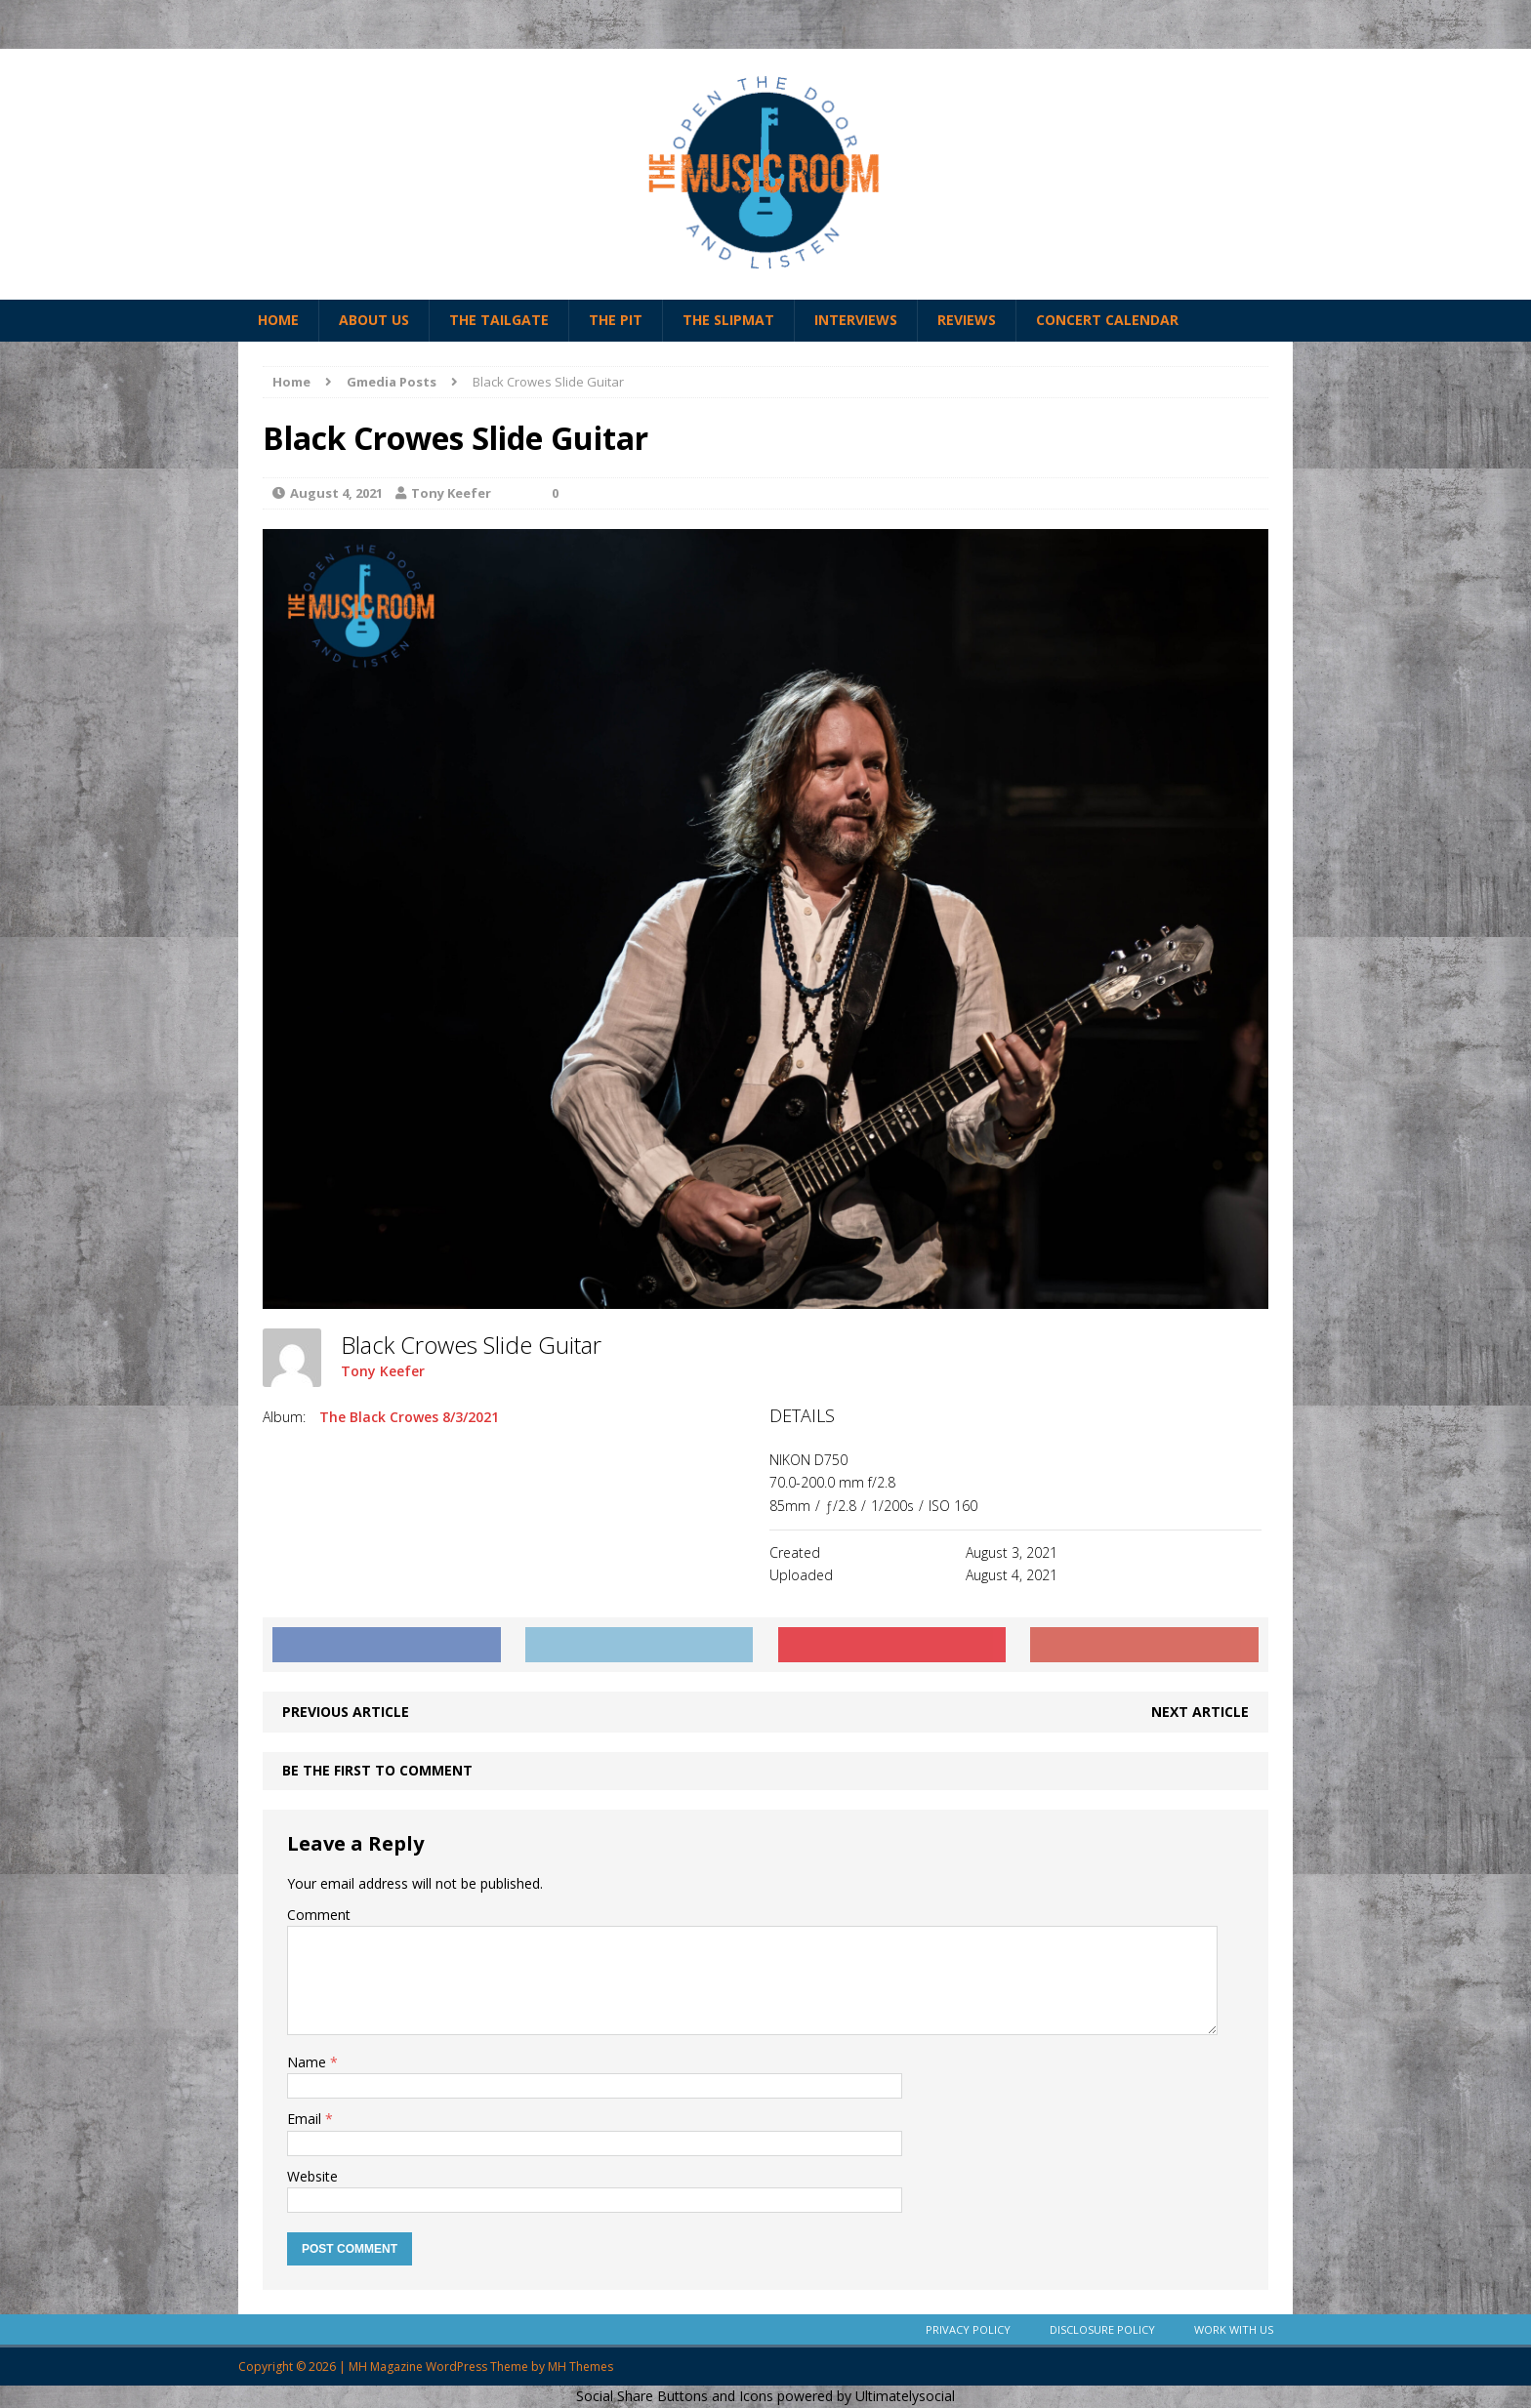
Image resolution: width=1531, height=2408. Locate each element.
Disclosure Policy (1102, 2329)
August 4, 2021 (336, 493)
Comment (319, 1914)
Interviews (855, 319)
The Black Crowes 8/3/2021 (409, 1417)
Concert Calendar (1107, 319)
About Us (374, 319)
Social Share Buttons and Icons (674, 2396)
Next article (1200, 1711)
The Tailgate (499, 319)
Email (306, 2118)
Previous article (345, 1711)
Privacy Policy (968, 2329)
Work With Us (1233, 2329)
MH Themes (580, 2366)
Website (312, 2176)
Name (308, 2062)
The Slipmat (728, 319)
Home (278, 319)
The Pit (615, 319)
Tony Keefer (451, 493)
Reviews (966, 319)
